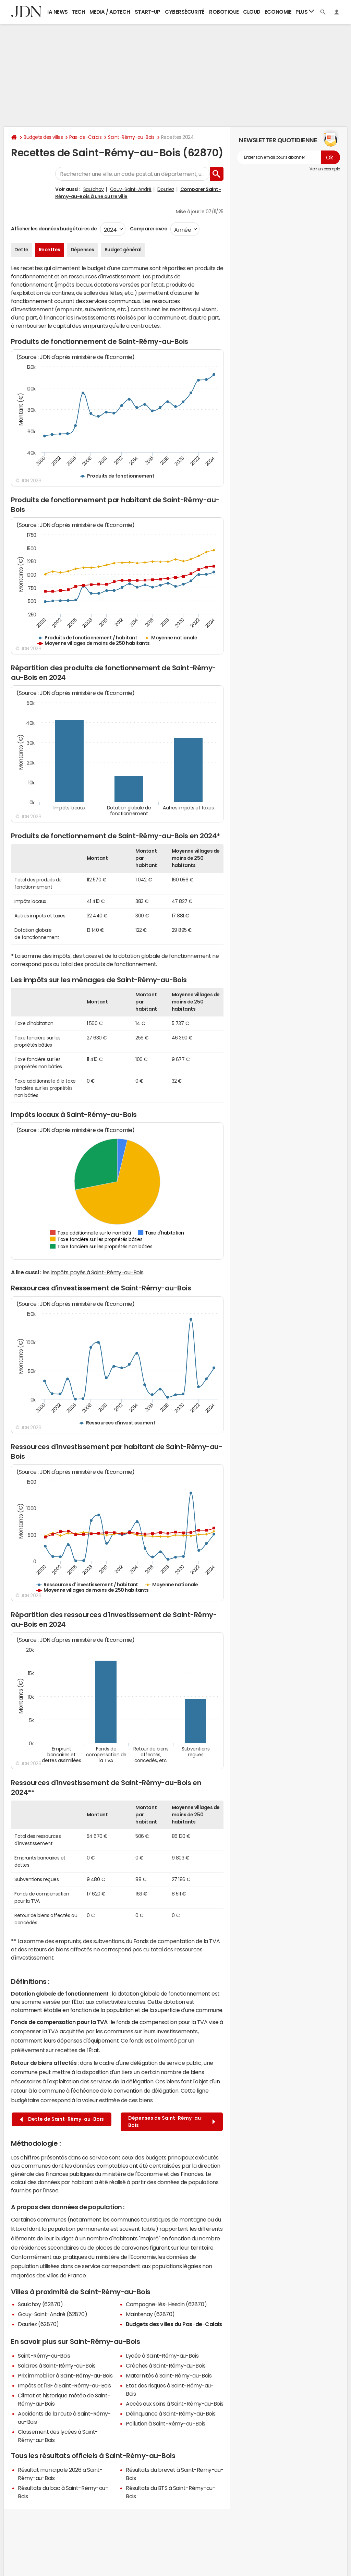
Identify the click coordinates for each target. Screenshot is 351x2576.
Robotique (224, 11)
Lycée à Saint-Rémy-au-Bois (162, 2355)
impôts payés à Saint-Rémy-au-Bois (97, 1272)
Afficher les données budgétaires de (54, 228)
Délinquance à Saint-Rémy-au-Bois (171, 2413)
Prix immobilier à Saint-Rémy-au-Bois (65, 2375)
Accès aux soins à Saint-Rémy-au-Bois (174, 2403)
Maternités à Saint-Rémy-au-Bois (168, 2375)
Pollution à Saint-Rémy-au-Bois (165, 2423)
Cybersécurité (185, 11)
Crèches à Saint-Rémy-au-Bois (166, 2365)
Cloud (252, 11)
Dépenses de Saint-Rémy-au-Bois (171, 2122)
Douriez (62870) (38, 2324)
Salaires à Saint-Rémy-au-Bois (56, 2365)
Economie (278, 11)
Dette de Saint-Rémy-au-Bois (62, 2119)
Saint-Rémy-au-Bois (131, 137)
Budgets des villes (43, 137)
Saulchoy (93, 189)
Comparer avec (148, 228)
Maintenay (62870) (150, 2314)
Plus (304, 11)
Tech (78, 11)
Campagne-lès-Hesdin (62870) (166, 2304)
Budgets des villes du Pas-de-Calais (174, 2324)
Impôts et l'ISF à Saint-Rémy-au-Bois (64, 2385)
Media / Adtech (109, 11)
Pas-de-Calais (85, 137)
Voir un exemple (325, 169)
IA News (57, 11)
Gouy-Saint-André (131, 189)
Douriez (165, 189)
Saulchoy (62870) (40, 2304)
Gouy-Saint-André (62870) (52, 2314)
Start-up (147, 11)
